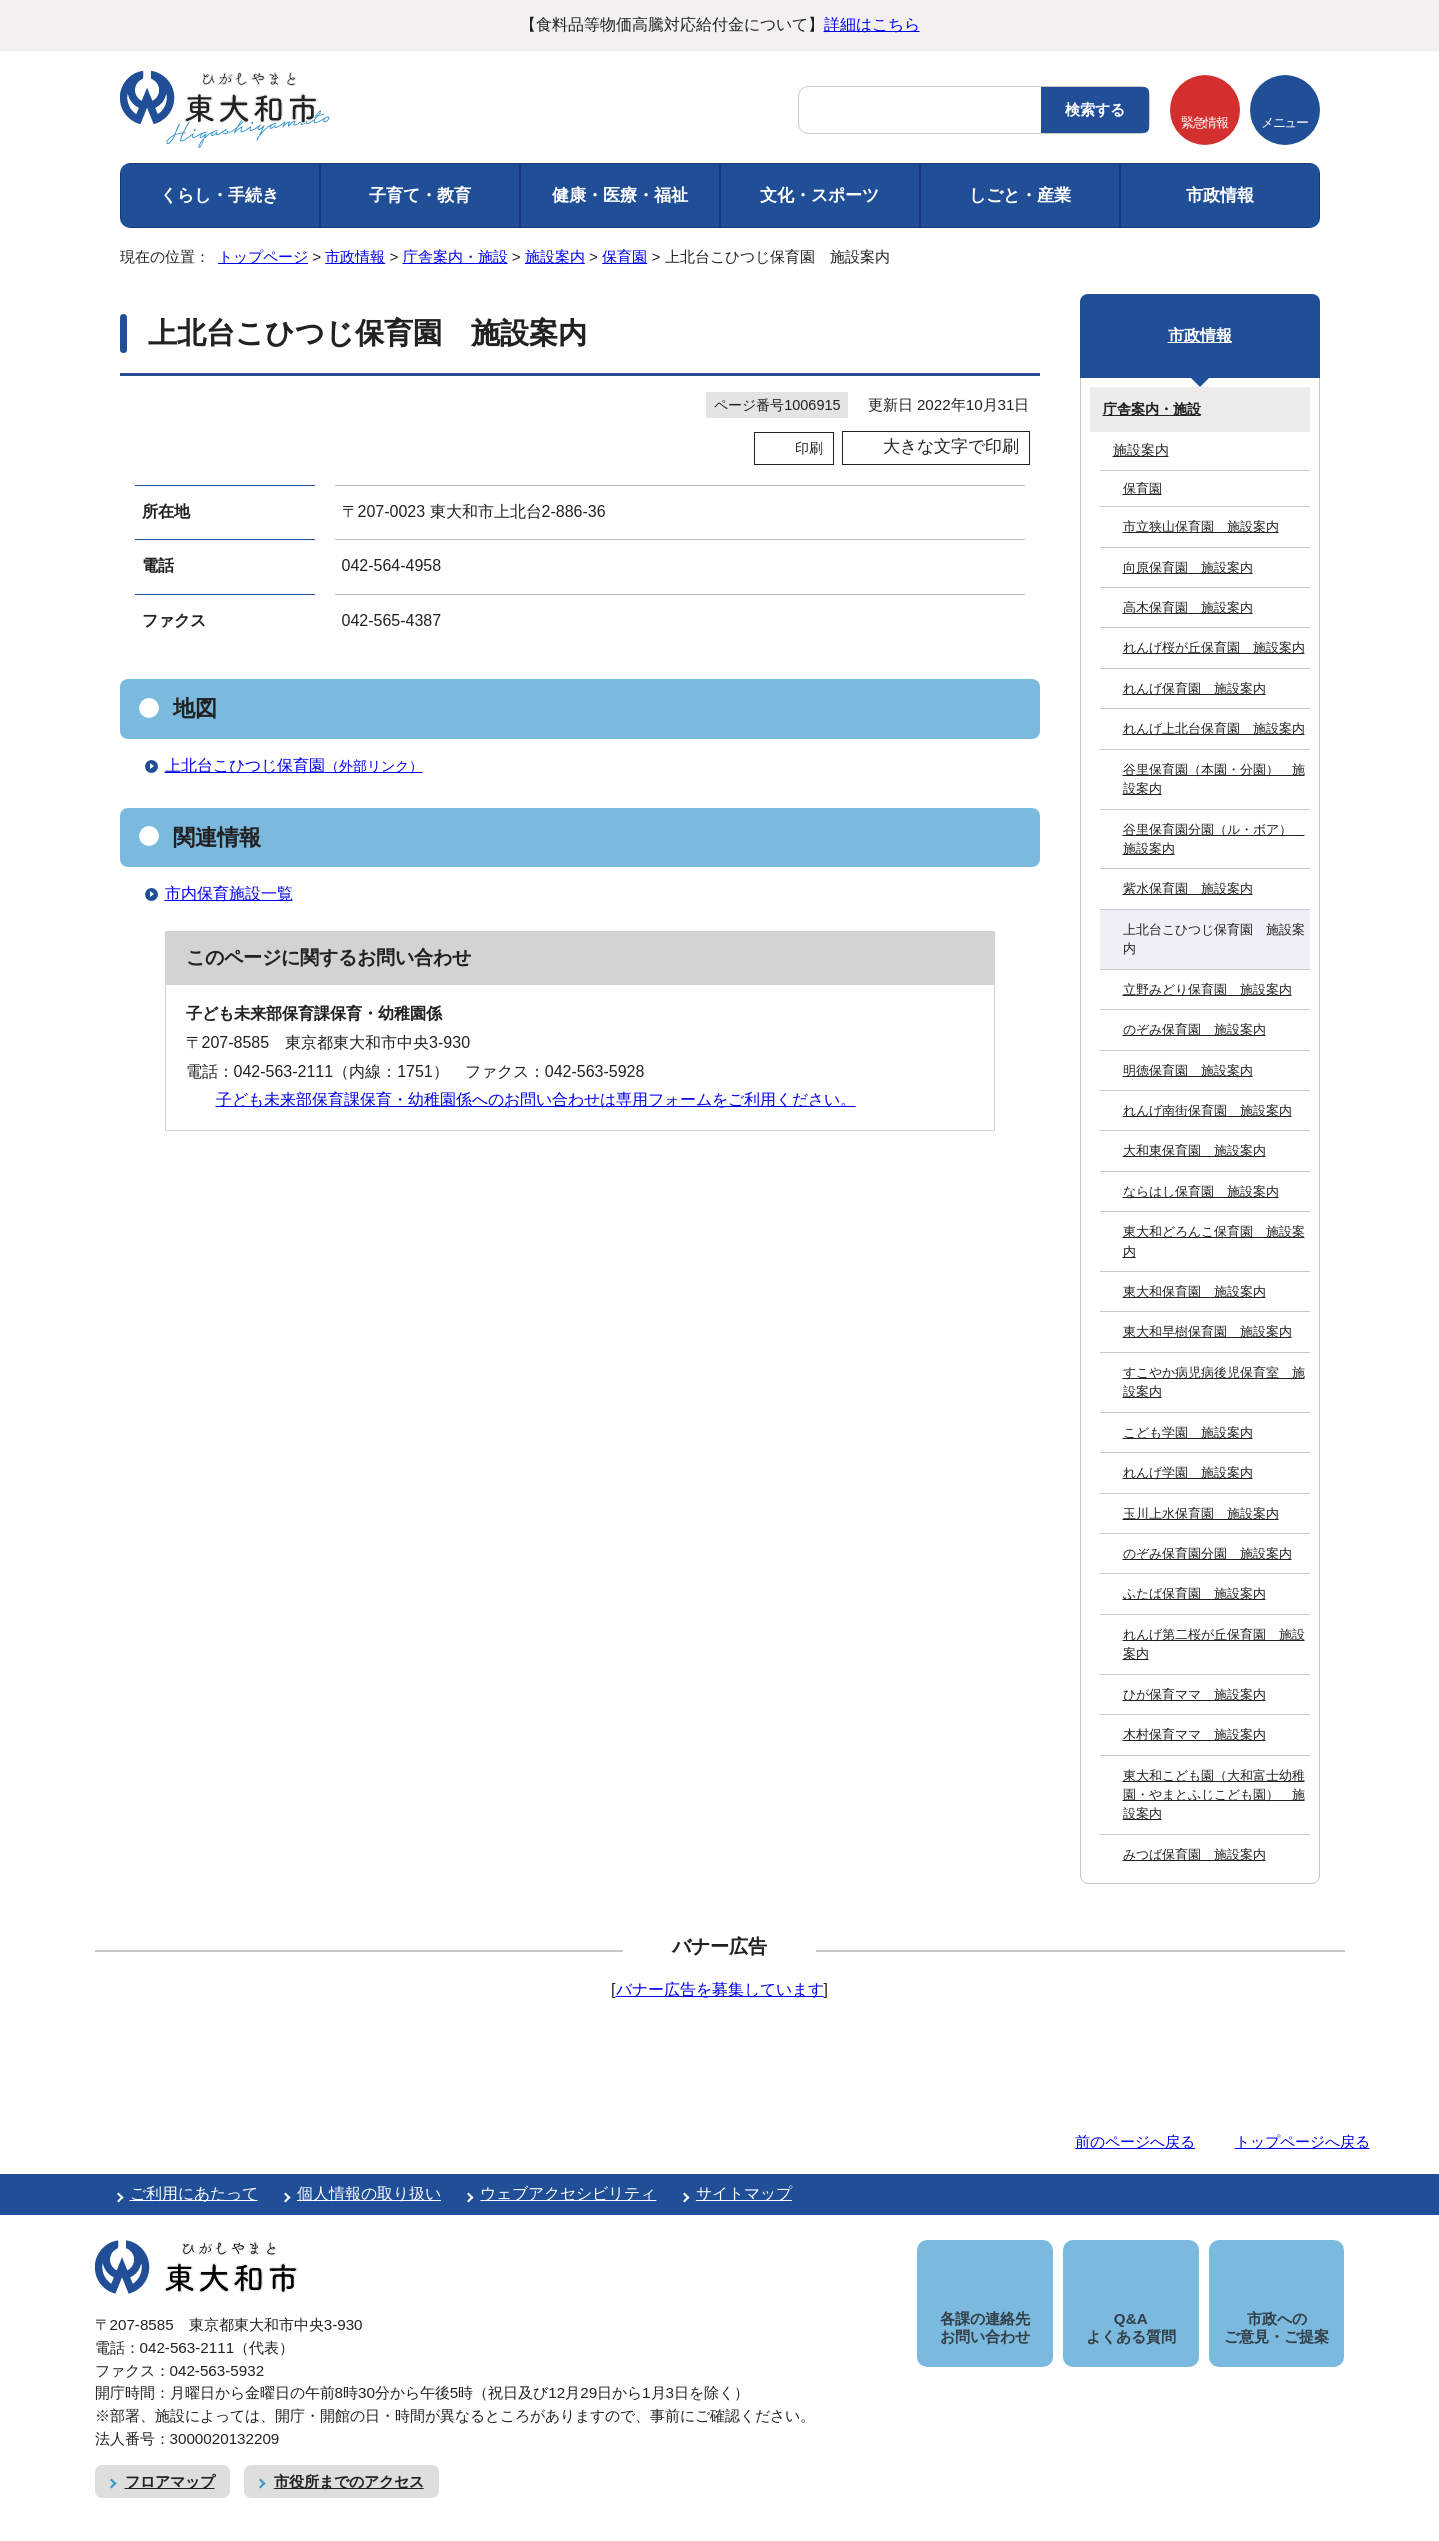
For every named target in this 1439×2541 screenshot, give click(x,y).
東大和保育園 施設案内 (1194, 1291)
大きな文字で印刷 (951, 446)
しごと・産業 (1020, 195)
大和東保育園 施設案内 (1194, 1150)
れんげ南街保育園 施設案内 (1207, 1110)
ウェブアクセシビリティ (568, 2193)
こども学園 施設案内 (1188, 1432)
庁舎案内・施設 (455, 256)
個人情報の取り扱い (369, 2193)
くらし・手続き (219, 195)
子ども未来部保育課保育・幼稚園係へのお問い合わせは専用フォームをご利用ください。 (536, 1099)
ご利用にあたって (194, 2193)
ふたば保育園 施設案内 (1194, 1593)
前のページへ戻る (1135, 2141)
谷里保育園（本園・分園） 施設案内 (1214, 779)
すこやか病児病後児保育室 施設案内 (1214, 1382)
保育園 (624, 256)
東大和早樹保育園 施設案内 (1207, 1331)
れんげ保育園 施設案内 (1194, 688)
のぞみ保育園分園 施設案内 (1207, 1553)
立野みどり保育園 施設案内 (1207, 989)
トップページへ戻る (1302, 2141)
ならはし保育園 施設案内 (1201, 1191)
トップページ (263, 256)
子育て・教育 (420, 195)
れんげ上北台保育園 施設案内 (1214, 728)
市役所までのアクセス (349, 2458)
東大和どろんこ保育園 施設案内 (1214, 1241)
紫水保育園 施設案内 (1188, 888)
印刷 (809, 448)
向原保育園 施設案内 (1188, 567)
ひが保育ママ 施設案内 (1194, 1694)
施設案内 (555, 256)
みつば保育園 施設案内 (1194, 1854)
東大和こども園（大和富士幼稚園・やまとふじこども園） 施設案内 (1214, 1795)
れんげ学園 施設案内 (1188, 1472)
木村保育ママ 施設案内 (1194, 1734)
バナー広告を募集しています (720, 1989)
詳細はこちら (872, 24)
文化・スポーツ (819, 195)
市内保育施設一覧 (229, 893)
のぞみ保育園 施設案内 (1194, 1029)
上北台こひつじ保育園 (302, 765)
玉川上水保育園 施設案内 (1201, 1513)
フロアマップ (170, 2458)
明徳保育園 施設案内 (1188, 1070)
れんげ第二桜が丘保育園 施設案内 (1214, 1644)
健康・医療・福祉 (620, 195)
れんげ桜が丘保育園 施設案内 (1214, 647)
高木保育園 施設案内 (1188, 607)
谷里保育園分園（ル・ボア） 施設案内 (1214, 839)
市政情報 (1220, 195)
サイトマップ (744, 2193)
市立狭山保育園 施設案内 (1201, 526)
